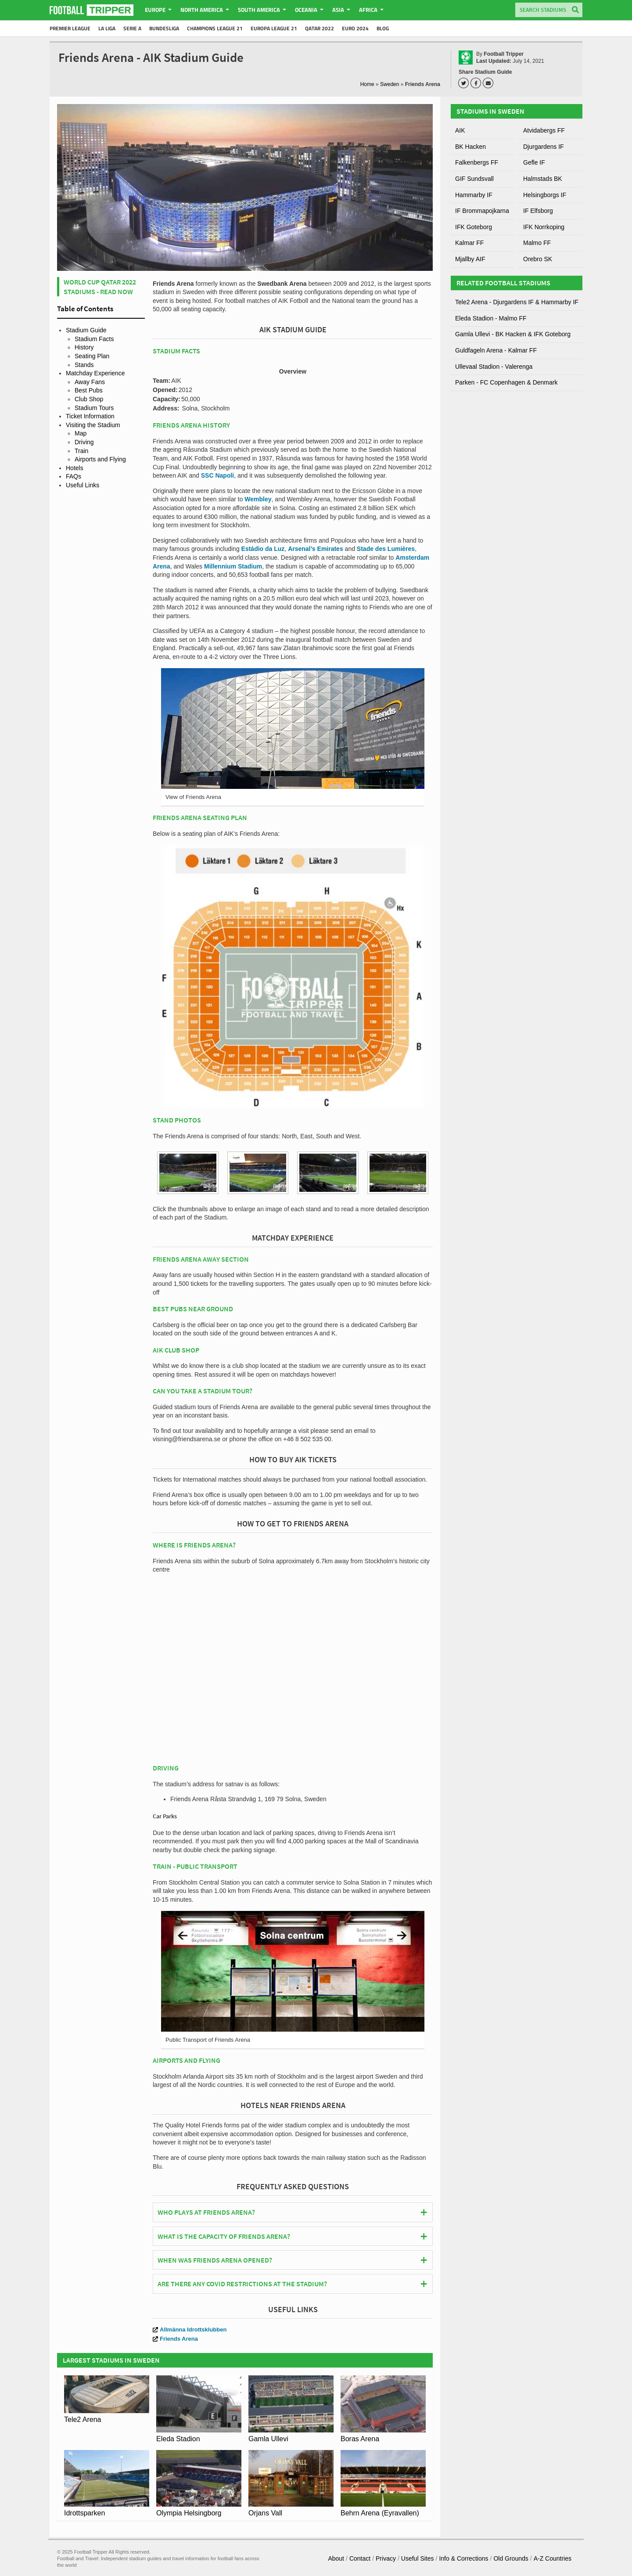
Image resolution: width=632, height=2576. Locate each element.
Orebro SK (537, 259)
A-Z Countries (552, 2558)
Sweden (389, 84)
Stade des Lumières (386, 548)
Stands (84, 364)
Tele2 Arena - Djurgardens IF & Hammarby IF (516, 302)
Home (367, 84)
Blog (383, 28)
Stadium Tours (94, 407)
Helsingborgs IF (544, 194)
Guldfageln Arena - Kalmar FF (496, 350)
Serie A (132, 28)
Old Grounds (510, 2558)
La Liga (106, 28)
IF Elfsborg (538, 210)
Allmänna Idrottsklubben (189, 2329)
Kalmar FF (469, 242)
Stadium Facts (94, 338)
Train (81, 450)
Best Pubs (89, 390)
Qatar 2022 (319, 28)
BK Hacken (470, 146)
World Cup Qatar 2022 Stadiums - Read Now (100, 286)
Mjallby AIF (470, 259)
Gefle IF (534, 162)
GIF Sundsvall (474, 178)
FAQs (73, 476)
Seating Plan (92, 356)
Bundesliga (164, 28)
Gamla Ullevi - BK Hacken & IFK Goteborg (513, 334)
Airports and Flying (100, 459)
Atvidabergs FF (544, 130)
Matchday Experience (95, 373)
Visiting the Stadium (93, 424)
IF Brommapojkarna (482, 210)
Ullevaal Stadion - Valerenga (493, 366)
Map (80, 433)
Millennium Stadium (233, 566)
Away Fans (90, 381)
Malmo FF (537, 242)
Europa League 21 (274, 28)
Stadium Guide (86, 330)
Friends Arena (175, 2338)
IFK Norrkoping (543, 226)
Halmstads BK (542, 178)
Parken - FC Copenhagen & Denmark (506, 382)
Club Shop (89, 399)
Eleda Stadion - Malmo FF (491, 318)
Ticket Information (90, 416)
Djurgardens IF (543, 146)
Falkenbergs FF (476, 162)
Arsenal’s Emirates (315, 548)
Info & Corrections (463, 2558)
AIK (460, 130)
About (336, 2558)
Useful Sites (417, 2558)
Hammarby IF (473, 194)
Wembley (257, 499)
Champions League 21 (215, 28)
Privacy (386, 2558)
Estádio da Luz (263, 548)
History (84, 347)
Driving (84, 442)
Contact (359, 2558)
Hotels (74, 467)
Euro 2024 (355, 28)
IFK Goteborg (473, 226)
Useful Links (82, 485)
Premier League (70, 28)
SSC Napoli (217, 475)
